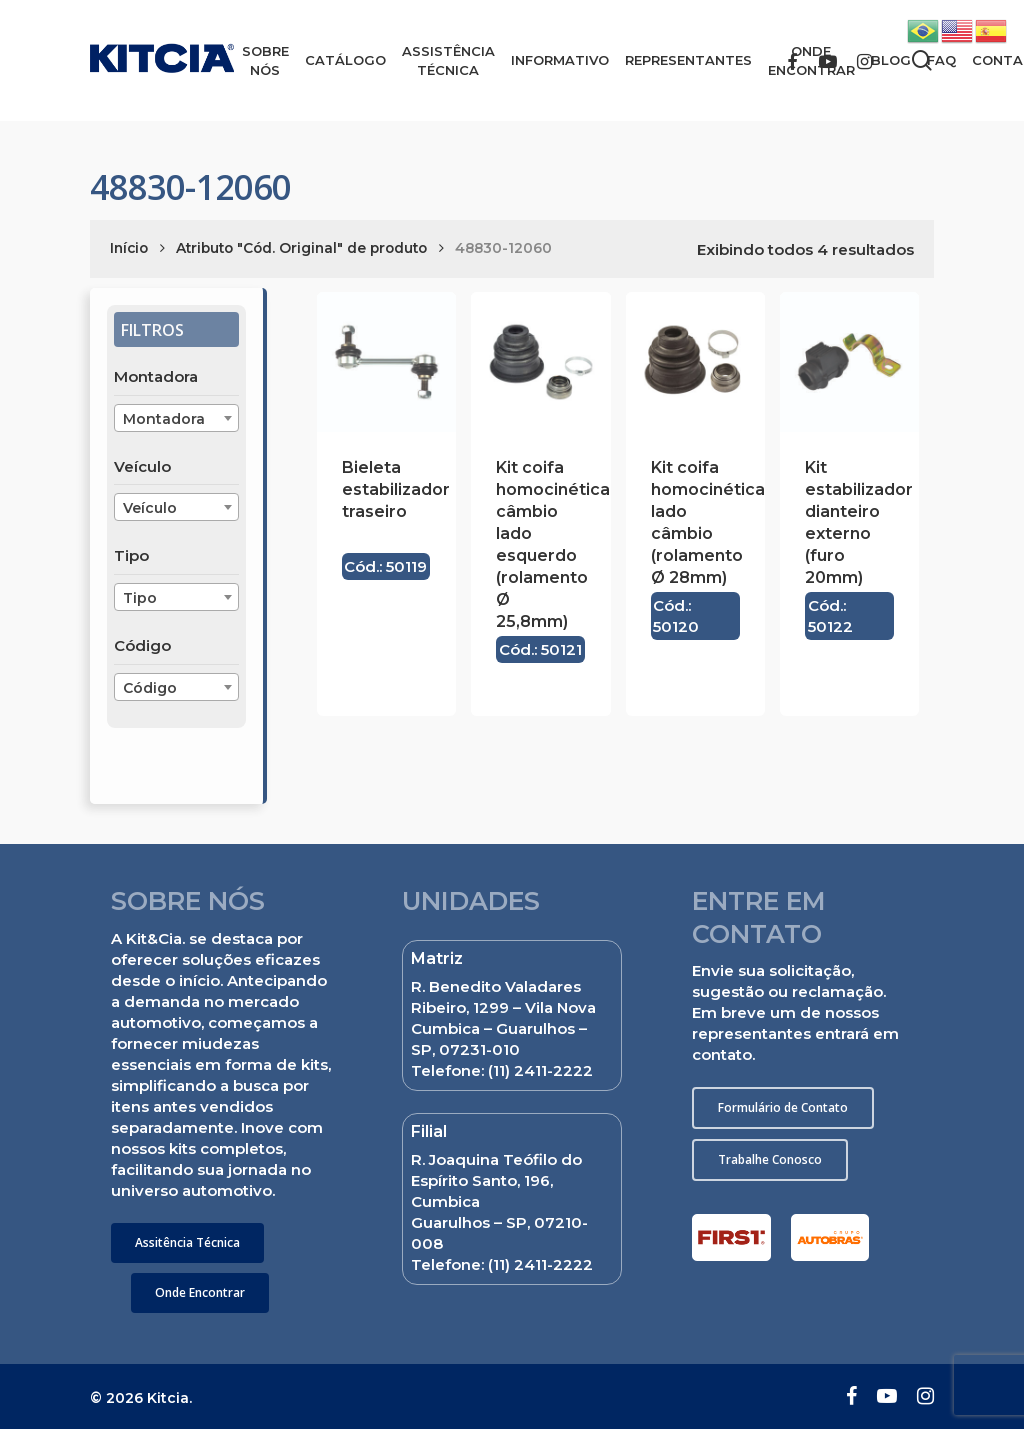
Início (129, 248)
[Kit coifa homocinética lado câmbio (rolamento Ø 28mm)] (695, 361)
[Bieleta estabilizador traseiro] (386, 361)
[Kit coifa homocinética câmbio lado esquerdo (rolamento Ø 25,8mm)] (540, 361)
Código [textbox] (150, 688)
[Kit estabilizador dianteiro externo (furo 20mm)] (849, 361)
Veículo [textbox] (150, 508)
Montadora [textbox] (164, 419)
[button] (187, 1243)
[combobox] (177, 418)
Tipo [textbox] (140, 598)
